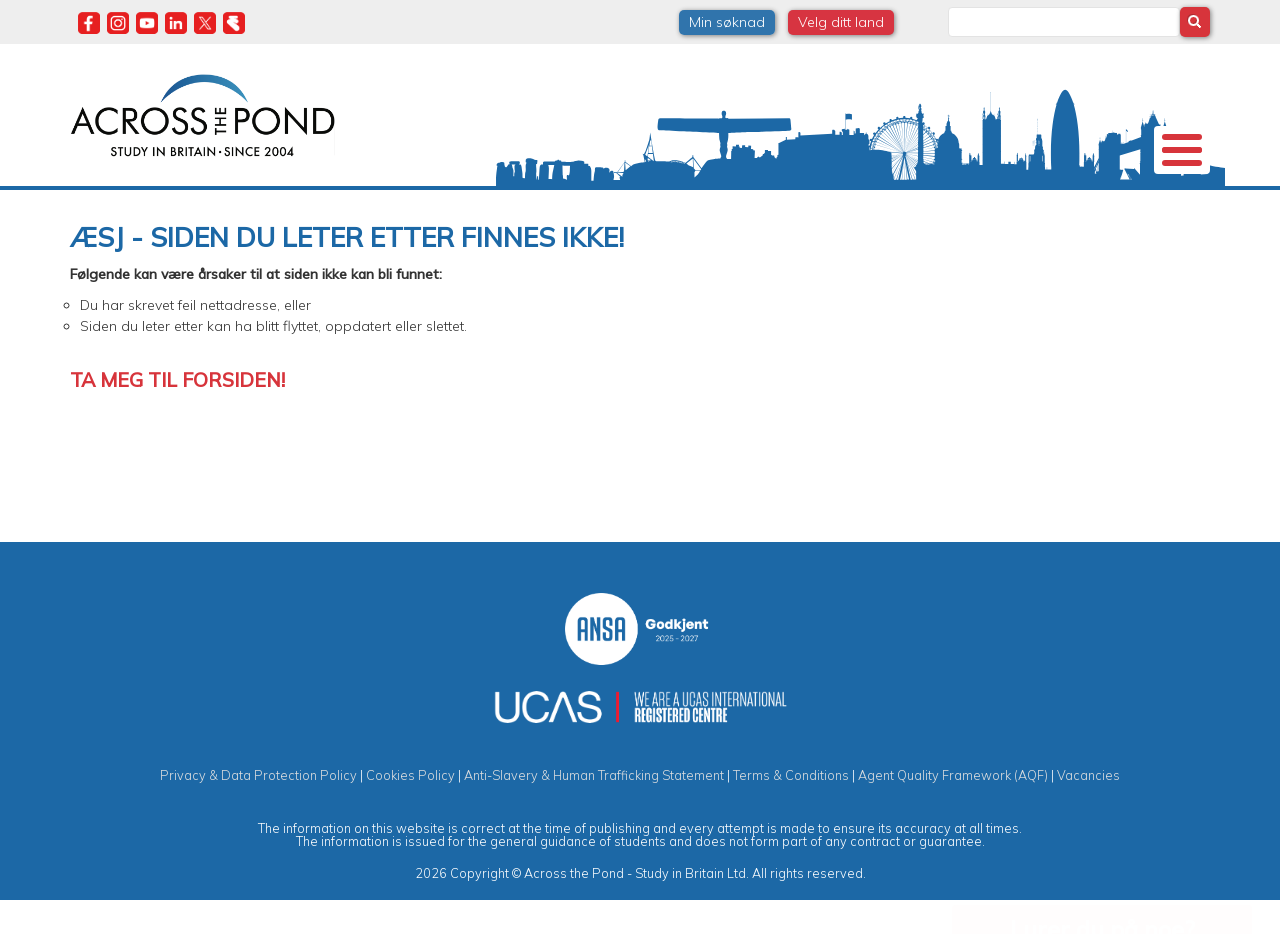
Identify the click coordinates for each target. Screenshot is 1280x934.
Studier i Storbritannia (392, 204)
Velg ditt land (841, 22)
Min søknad (727, 22)
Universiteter (233, 204)
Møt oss (903, 204)
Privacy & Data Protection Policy (258, 808)
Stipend (536, 204)
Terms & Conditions (791, 808)
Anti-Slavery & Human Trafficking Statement (594, 808)
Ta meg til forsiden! (177, 412)
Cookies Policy (410, 808)
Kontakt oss (1102, 204)
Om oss (119, 204)
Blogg (996, 204)
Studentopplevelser (766, 204)
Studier (632, 204)
